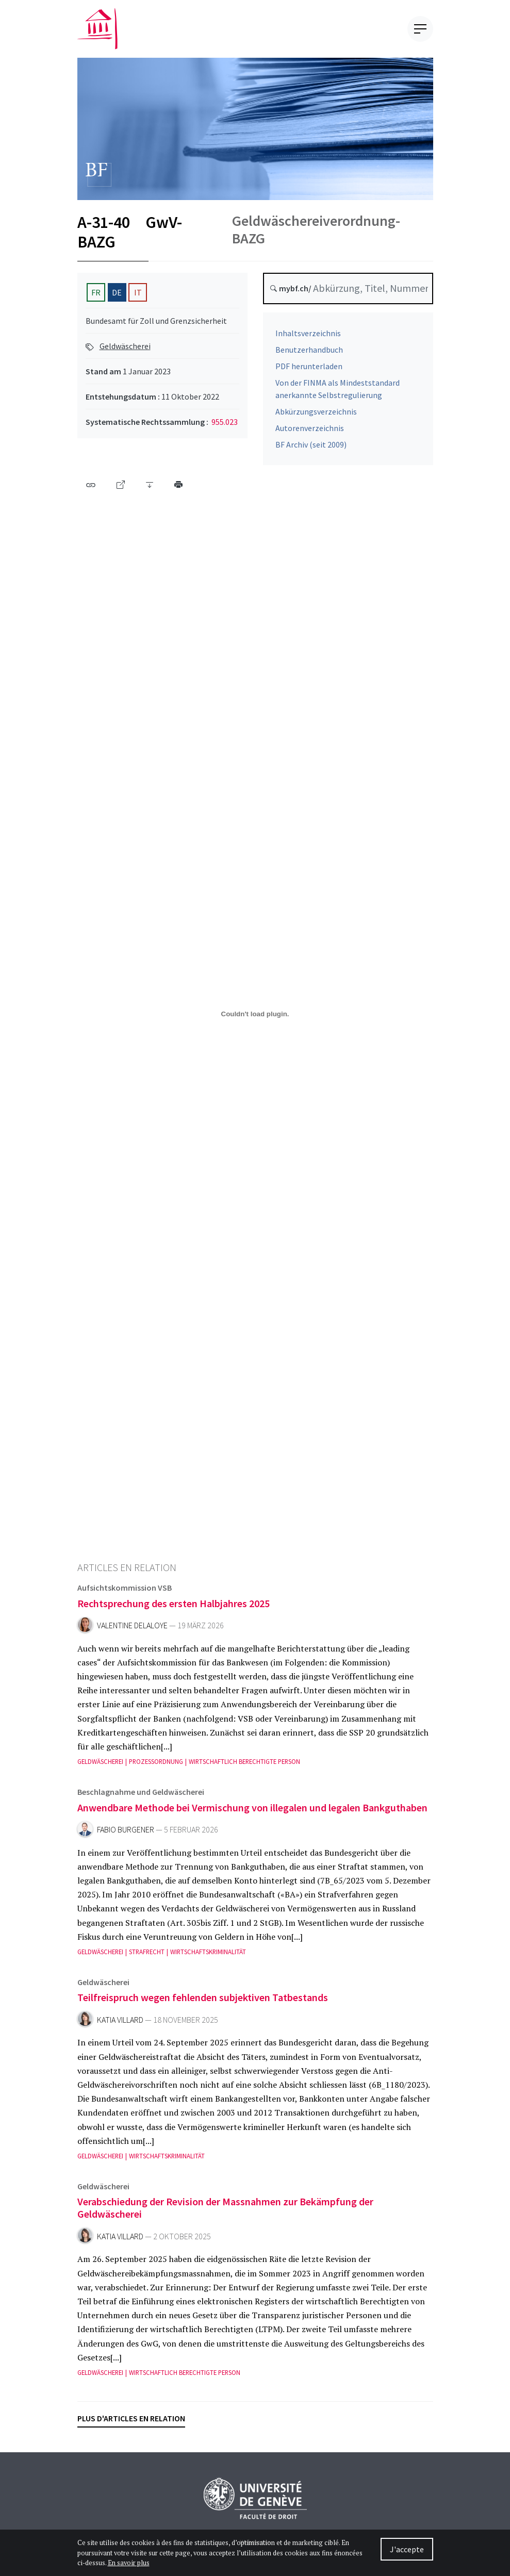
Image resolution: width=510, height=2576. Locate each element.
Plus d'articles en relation (131, 2418)
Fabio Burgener (125, 1835)
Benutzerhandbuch (309, 355)
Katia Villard (120, 2025)
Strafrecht (146, 1957)
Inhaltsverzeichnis (308, 338)
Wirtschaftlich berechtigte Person (244, 1767)
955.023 (224, 422)
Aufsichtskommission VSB (124, 1593)
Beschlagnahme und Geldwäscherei (140, 1797)
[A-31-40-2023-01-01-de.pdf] (255, 1013)
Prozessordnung (156, 1767)
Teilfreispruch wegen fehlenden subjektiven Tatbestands (202, 2002)
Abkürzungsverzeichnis (316, 416)
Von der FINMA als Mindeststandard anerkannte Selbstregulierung (337, 394)
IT (138, 292)
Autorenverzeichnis (309, 433)
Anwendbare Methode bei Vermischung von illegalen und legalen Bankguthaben (252, 1812)
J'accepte (407, 2549)
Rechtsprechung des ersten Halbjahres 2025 (173, 1607)
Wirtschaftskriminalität (208, 1957)
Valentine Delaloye (132, 1631)
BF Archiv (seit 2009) (311, 449)
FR (96, 292)
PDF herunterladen (308, 371)
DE (117, 292)
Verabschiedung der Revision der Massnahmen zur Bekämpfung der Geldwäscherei (225, 2212)
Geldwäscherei (125, 346)
